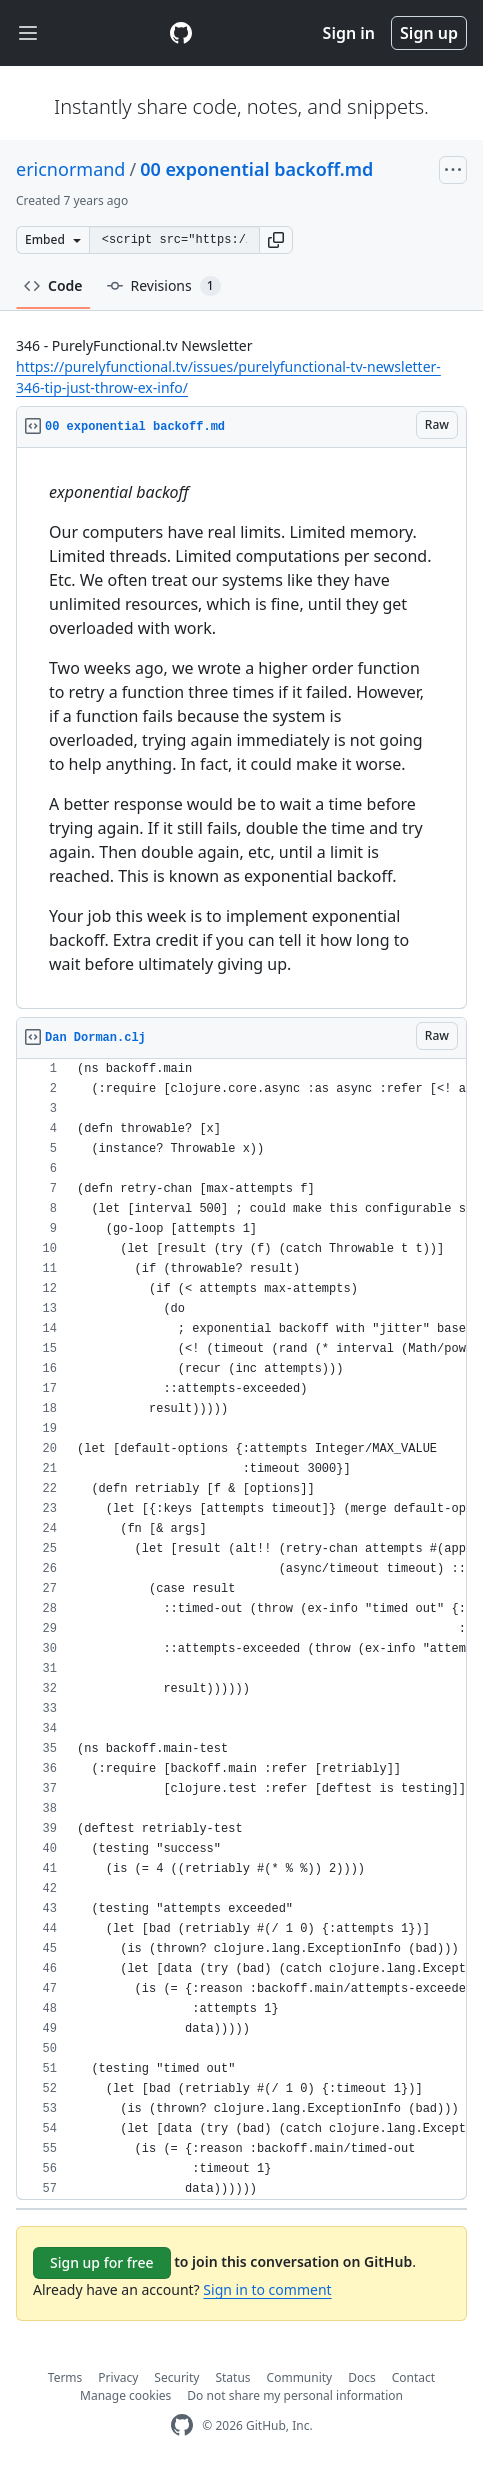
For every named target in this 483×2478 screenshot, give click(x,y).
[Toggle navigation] (28, 33)
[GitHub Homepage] (182, 2425)
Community (300, 2377)
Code (53, 285)
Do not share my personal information (295, 2395)
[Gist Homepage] (181, 33)
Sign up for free (102, 2262)
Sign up (429, 33)
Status (232, 2377)
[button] (276, 240)
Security (176, 2377)
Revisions (164, 286)
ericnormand (70, 169)
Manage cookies (125, 2395)
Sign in (349, 33)
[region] (241, 728)
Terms (65, 2377)
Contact (413, 2377)
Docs (362, 2377)
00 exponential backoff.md (256, 169)
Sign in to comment (267, 2289)
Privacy (118, 2377)
